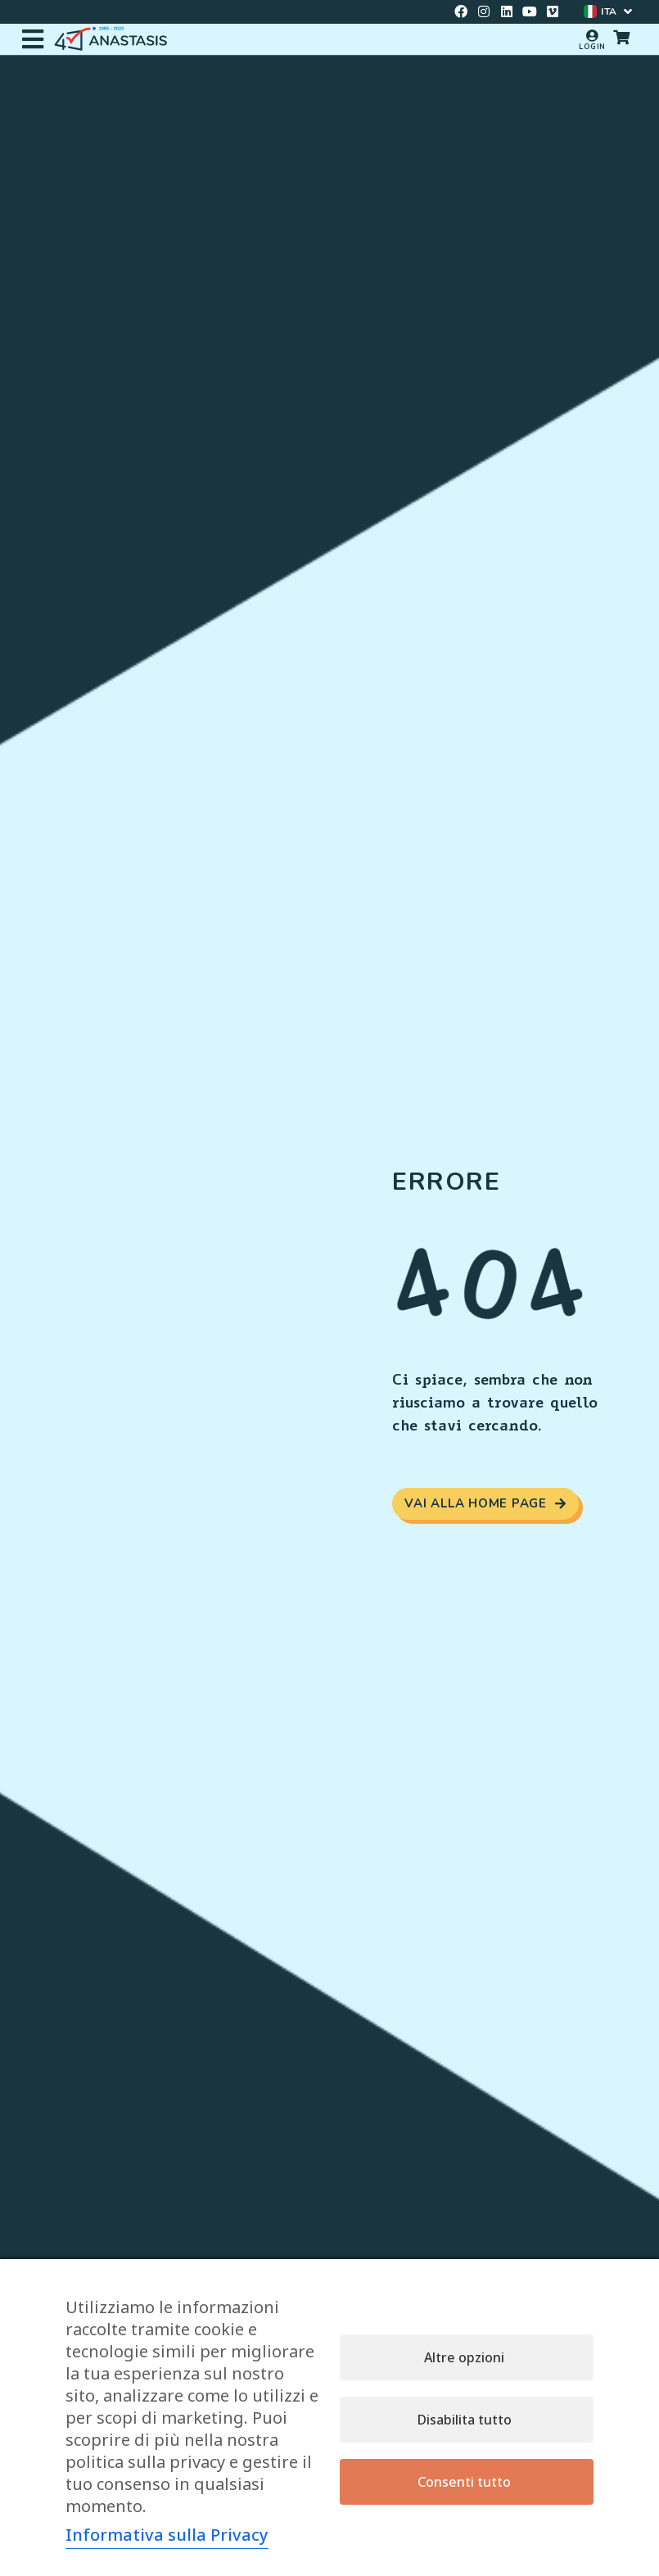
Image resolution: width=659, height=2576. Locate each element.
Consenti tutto (464, 2482)
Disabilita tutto (465, 2420)
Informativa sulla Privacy (167, 2535)
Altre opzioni (464, 2357)
